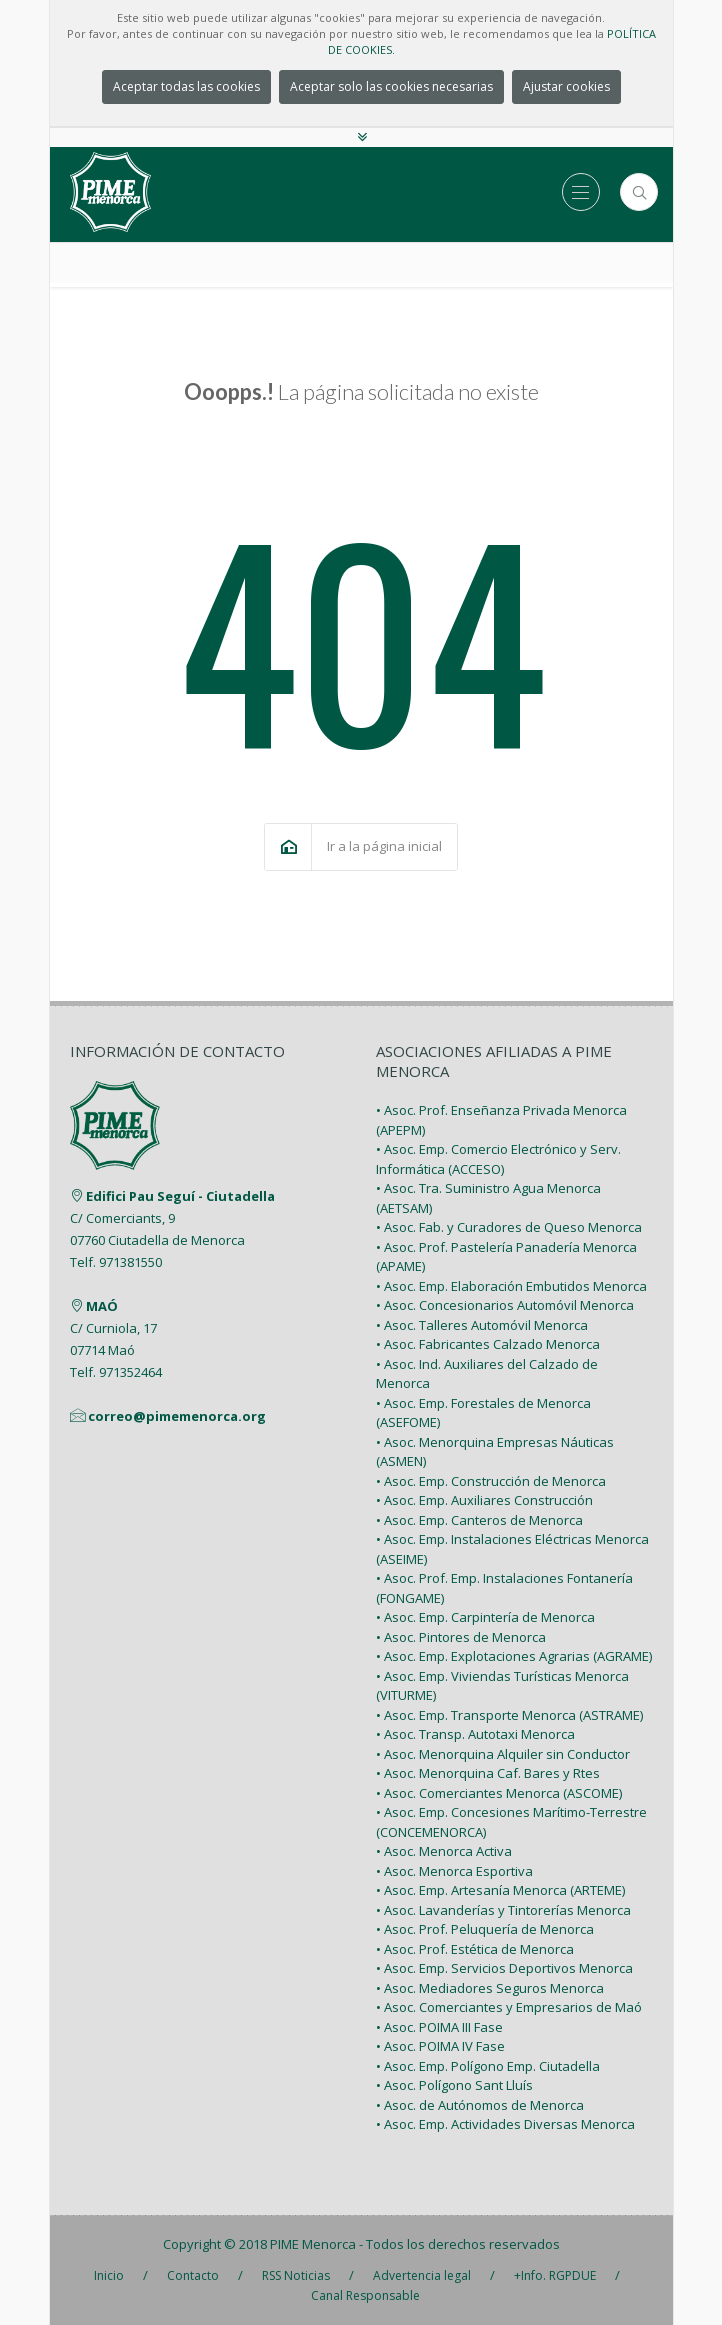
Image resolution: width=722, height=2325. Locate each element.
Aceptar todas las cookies (186, 86)
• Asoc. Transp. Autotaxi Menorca (475, 1734)
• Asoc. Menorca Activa (444, 1851)
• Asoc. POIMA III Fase (439, 2027)
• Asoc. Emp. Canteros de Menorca (479, 1520)
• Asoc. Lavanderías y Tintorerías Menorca (503, 1910)
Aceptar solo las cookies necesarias (391, 86)
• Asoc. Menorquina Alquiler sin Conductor (503, 1754)
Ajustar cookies (566, 86)
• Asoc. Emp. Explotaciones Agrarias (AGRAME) (514, 1656)
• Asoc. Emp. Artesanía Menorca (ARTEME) (500, 1890)
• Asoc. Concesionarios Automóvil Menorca (505, 1305)
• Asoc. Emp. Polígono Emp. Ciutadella (488, 2066)
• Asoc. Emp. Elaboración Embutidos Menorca (511, 1286)
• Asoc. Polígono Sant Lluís (454, 2085)
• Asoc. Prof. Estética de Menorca (475, 1949)
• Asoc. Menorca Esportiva (454, 1871)
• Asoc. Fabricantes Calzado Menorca (488, 1344)
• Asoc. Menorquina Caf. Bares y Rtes (488, 1773)
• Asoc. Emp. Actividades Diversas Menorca (505, 2124)
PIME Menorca (313, 2244)
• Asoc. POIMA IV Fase (440, 2046)
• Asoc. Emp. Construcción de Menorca (491, 1481)
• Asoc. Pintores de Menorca (461, 1637)
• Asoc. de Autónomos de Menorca (480, 2105)
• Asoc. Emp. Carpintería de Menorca (485, 1617)
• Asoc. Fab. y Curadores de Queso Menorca (509, 1227)
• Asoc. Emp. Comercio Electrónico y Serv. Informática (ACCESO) (498, 1159)
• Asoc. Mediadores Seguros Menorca (490, 1988)
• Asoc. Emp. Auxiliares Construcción (484, 1500)
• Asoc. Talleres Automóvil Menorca (482, 1325)
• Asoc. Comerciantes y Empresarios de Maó (509, 2007)
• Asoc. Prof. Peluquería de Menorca (485, 1929)
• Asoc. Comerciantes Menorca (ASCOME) (499, 1793)
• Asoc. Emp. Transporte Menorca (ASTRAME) (509, 1715)
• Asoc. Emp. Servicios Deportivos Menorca (504, 1968)
